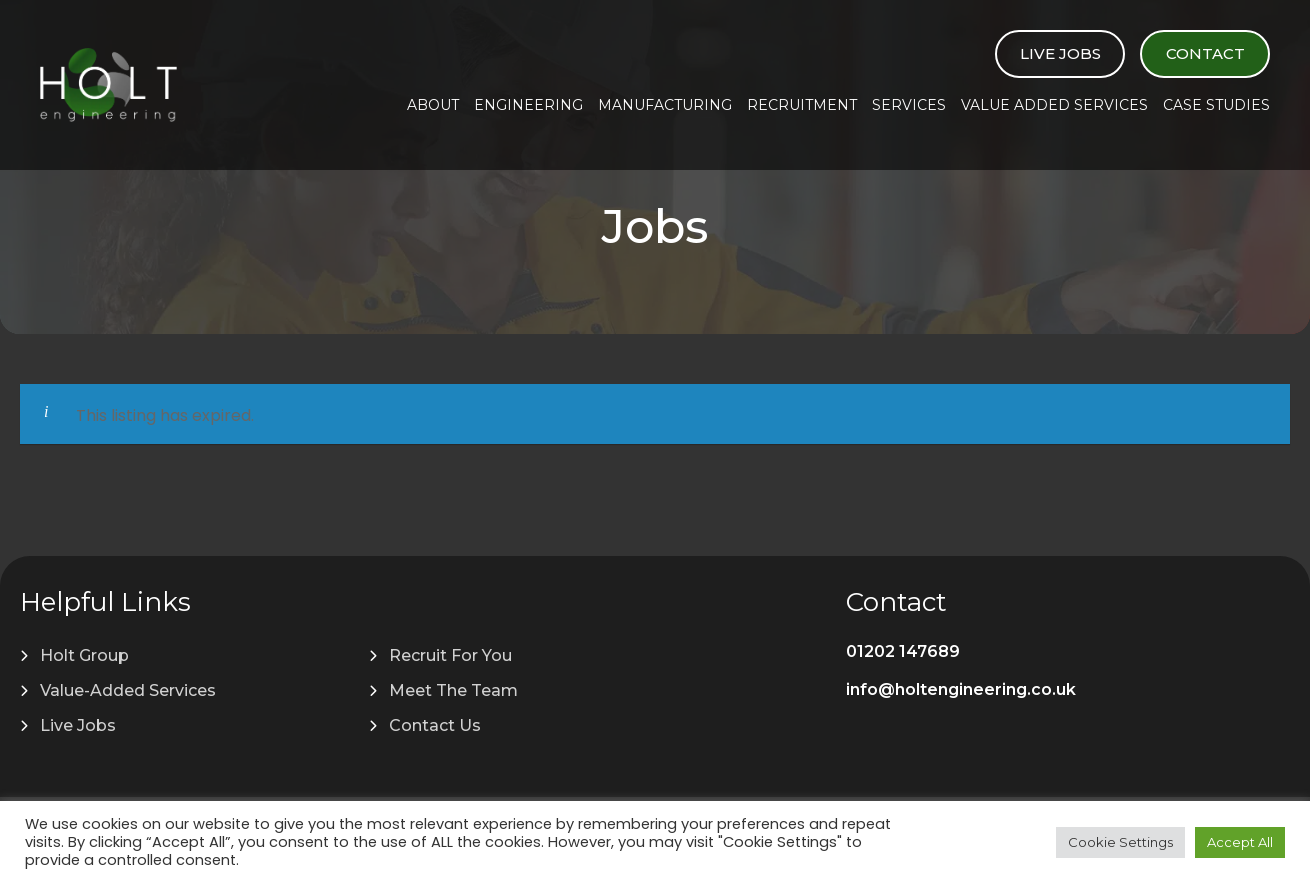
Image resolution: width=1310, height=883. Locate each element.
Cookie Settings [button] (1120, 842)
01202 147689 (903, 651)
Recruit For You (450, 655)
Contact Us (435, 725)
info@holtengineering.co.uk (961, 689)
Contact (1205, 53)
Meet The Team (453, 690)
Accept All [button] (1240, 842)
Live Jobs (1060, 53)
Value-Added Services (128, 690)
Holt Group (84, 655)
